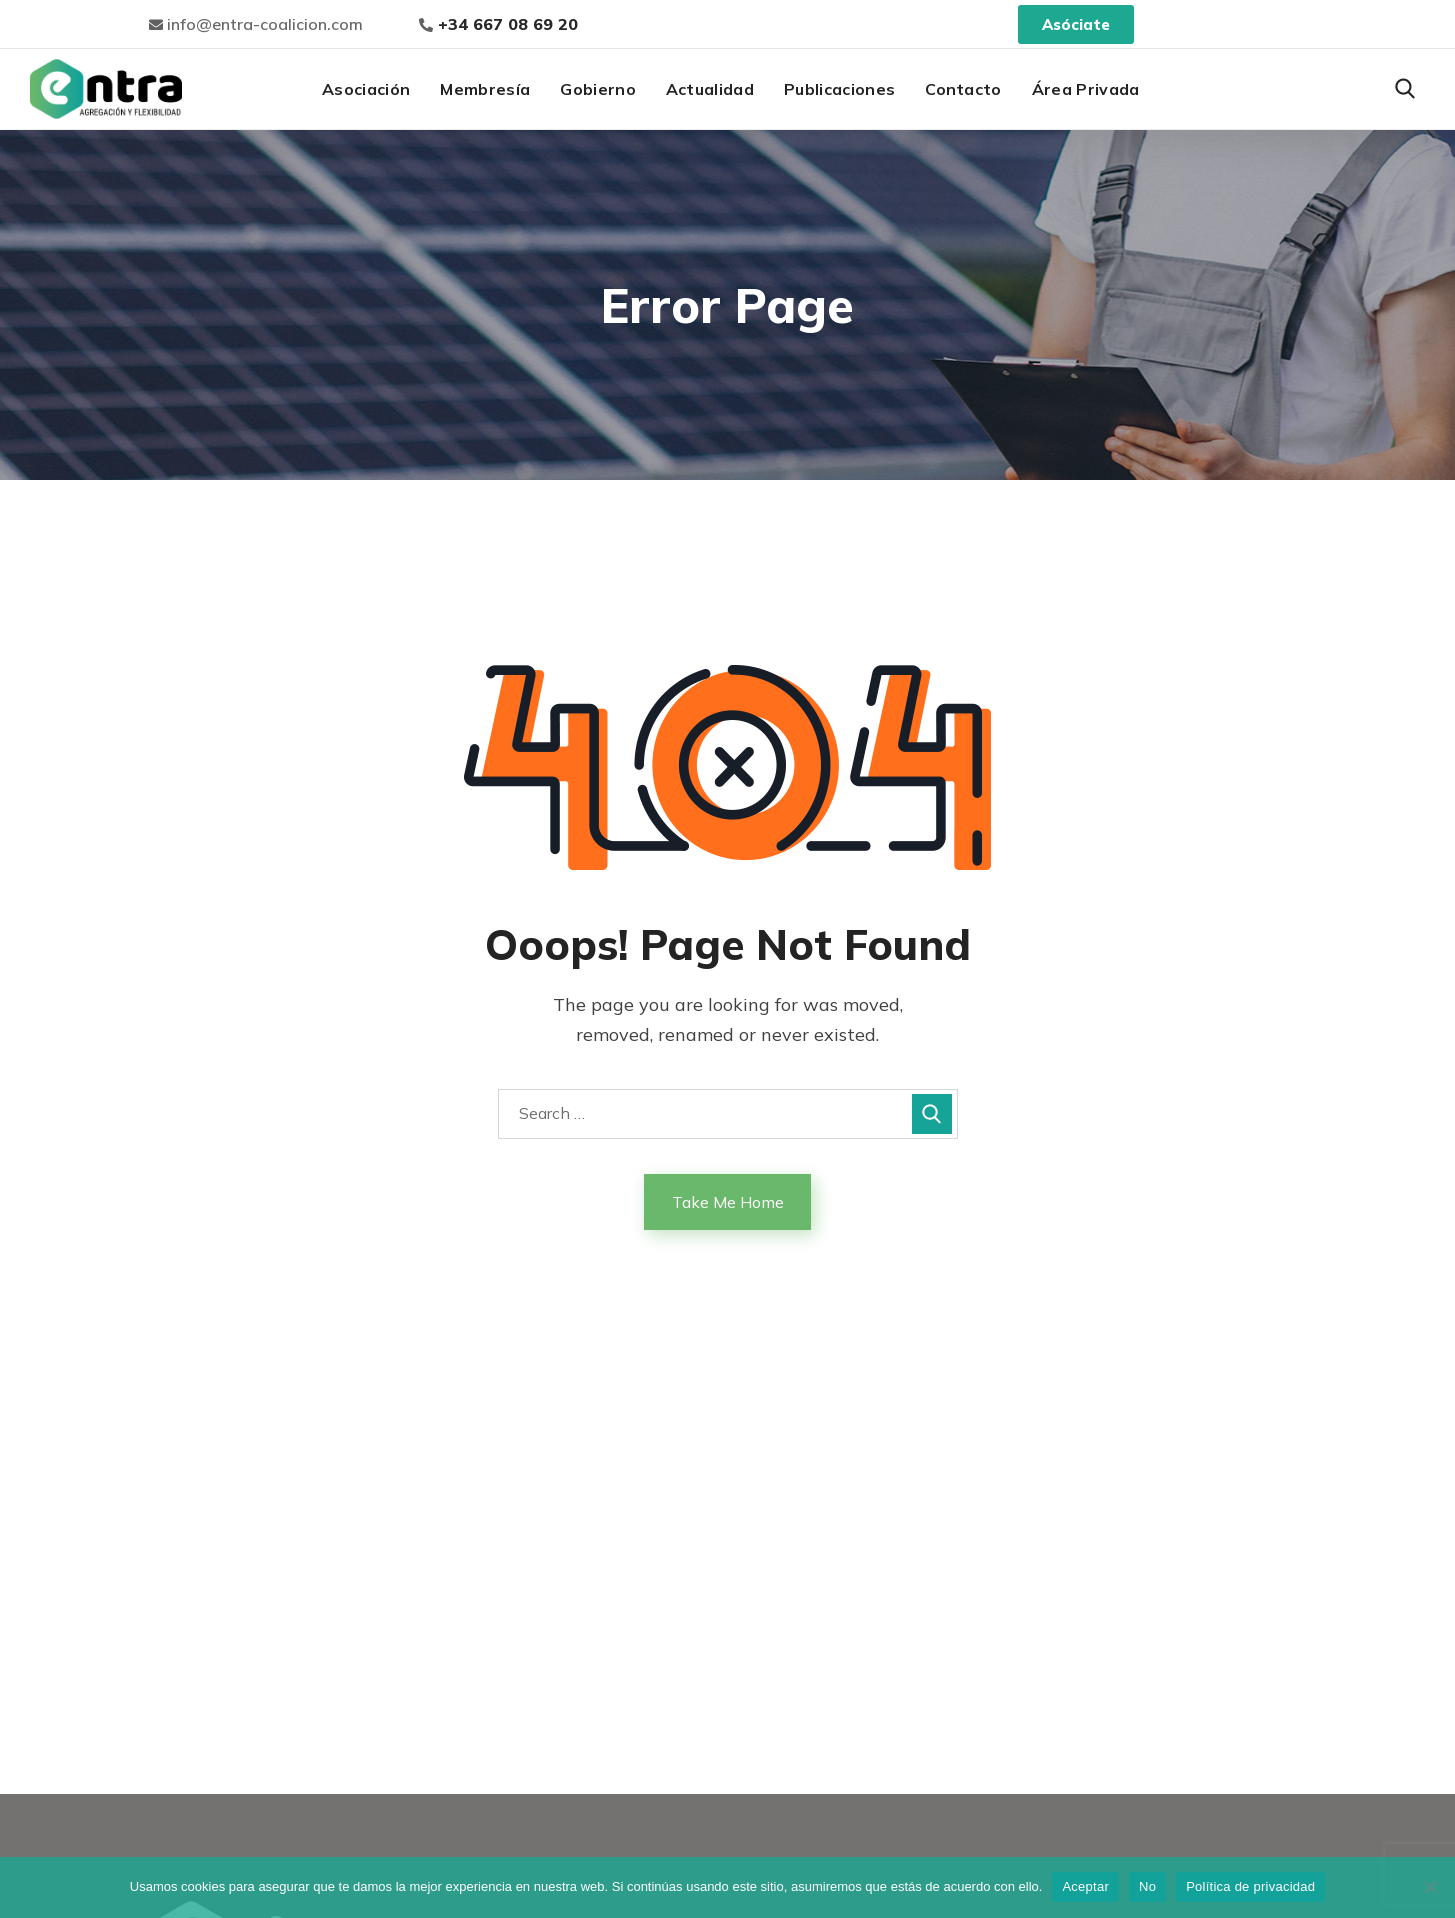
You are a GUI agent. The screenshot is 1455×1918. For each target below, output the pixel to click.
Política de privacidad (1250, 1886)
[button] (1405, 89)
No (1147, 1886)
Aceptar (1085, 1886)
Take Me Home (728, 1202)
